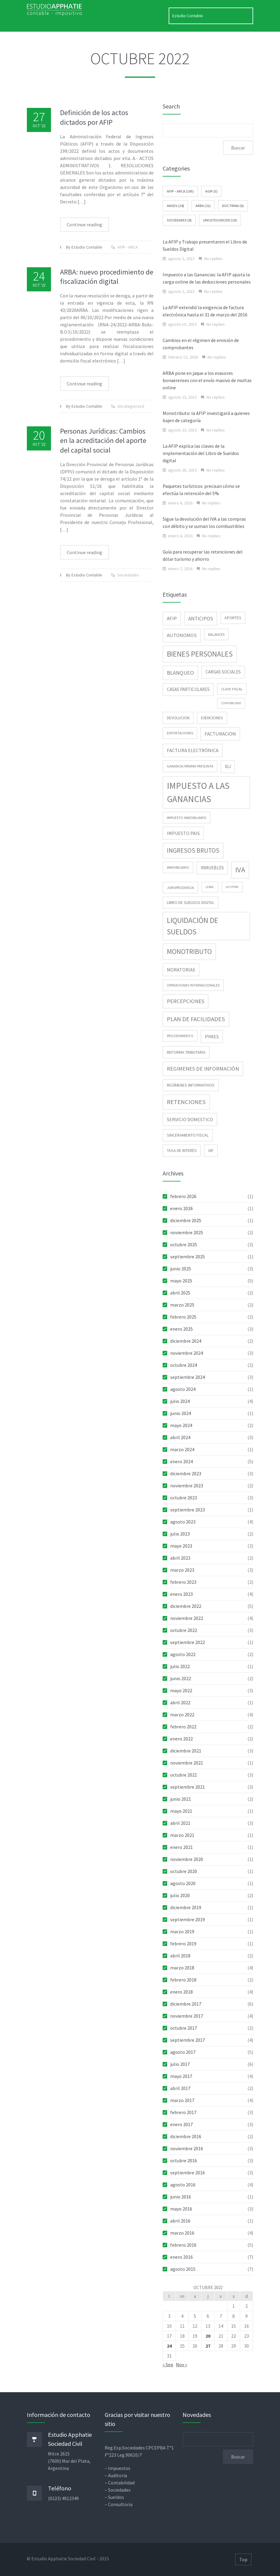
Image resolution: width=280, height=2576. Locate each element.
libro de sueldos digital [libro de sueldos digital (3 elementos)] (190, 902)
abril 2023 (180, 1558)
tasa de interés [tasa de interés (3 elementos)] (182, 1150)
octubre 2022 (183, 1630)
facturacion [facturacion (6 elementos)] (220, 733)
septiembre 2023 (187, 1510)
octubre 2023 (183, 1498)
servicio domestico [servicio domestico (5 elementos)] (190, 1119)
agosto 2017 (183, 2052)
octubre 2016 (183, 2160)
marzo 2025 (182, 1305)
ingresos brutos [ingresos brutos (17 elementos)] (193, 850)
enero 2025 (181, 1329)
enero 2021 (181, 1847)
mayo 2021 (181, 1811)
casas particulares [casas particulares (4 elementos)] (188, 689)
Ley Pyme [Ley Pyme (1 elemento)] (232, 887)
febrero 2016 (183, 2245)
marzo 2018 (182, 1968)
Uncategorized (130, 406)
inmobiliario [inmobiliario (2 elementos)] (178, 867)
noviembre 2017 (186, 2016)
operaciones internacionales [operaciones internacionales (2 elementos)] (193, 985)
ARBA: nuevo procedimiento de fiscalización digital (106, 276)
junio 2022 (180, 1678)
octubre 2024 (183, 1365)
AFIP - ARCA (127, 247)
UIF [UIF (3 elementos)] (211, 1150)
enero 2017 (181, 2124)
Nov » (181, 2364)
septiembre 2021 (187, 1787)
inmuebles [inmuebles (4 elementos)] (212, 868)
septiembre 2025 (187, 1256)
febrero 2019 (183, 1944)
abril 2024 (180, 1437)
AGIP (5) (211, 191)
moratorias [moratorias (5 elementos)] (181, 970)
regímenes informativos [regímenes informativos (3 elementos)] (191, 1085)
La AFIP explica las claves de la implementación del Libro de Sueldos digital (201, 453)
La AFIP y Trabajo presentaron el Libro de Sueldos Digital (205, 245)
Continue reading (84, 224)
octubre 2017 (183, 2028)
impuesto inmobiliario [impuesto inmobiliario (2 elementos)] (186, 817)
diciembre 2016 (185, 2136)
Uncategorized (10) (220, 220)
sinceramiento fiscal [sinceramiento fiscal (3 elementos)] (187, 1135)
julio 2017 (180, 2064)
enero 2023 (181, 1594)
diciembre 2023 (185, 1473)
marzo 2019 (182, 1931)
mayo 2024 (181, 1425)
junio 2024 (180, 1413)
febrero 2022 (183, 1727)
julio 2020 (180, 1895)
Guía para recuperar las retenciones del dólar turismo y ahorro (203, 555)
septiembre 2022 (187, 1642)
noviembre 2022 (186, 1618)
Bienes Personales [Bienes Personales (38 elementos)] (200, 654)
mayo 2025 (181, 1281)
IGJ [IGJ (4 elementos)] (228, 766)
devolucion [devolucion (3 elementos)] (178, 717)
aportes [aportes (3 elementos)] (232, 617)
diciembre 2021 (185, 1751)
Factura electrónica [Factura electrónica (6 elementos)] (192, 750)
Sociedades (128, 575)
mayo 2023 (181, 1546)
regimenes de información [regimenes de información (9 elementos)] (203, 1068)
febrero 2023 (183, 1582)
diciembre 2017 (185, 2004)
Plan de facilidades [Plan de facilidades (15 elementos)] (196, 1019)
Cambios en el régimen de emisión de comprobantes (201, 343)
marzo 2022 (182, 1715)
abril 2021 (180, 1823)
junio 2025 (180, 1269)
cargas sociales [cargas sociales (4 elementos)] (223, 672)
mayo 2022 (181, 1690)
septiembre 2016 (187, 2173)
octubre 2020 (183, 1871)
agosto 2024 (183, 1389)
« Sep (168, 2364)
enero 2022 (181, 1739)
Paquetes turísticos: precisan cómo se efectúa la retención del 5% (201, 489)
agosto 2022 (183, 1654)
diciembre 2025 (185, 1220)
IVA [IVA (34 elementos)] (240, 869)
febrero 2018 (183, 1980)
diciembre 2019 (185, 1907)
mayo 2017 (181, 2076)
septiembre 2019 (187, 1919)
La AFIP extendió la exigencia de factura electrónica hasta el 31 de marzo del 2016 (205, 311)
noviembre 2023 (186, 1486)
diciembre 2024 (185, 1341)
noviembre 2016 (186, 2148)
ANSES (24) (175, 205)
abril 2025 (180, 1293)
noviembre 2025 (186, 1232)
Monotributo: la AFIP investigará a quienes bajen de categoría (206, 416)
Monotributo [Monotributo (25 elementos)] (189, 951)
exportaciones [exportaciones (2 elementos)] (180, 733)
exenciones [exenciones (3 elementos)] (212, 717)
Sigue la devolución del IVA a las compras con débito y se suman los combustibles (204, 522)
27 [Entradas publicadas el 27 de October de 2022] (207, 2346)
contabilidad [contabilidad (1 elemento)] (231, 703)
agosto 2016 (183, 2185)
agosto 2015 (183, 2269)
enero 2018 (181, 1992)
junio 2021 (180, 1799)
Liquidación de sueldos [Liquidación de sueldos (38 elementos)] (192, 926)
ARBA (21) (203, 205)
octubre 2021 (183, 1775)
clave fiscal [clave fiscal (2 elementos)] (232, 689)
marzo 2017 (182, 2100)
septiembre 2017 (187, 2040)
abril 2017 (180, 2088)
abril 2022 (180, 1702)
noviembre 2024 (186, 1353)
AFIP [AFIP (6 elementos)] (172, 618)
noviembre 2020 (186, 1859)
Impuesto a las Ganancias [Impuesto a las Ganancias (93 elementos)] (198, 792)
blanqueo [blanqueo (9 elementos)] (180, 672)
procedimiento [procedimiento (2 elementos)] (180, 1036)
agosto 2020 (183, 1883)
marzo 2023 (182, 1570)
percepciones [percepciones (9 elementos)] (185, 1001)
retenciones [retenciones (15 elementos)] (186, 1102)
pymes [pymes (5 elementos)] (212, 1037)
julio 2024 (180, 1401)
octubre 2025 (183, 1244)
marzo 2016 (182, 2233)
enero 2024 (181, 1461)
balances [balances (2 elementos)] (216, 634)
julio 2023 (180, 1534)
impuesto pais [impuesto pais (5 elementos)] (183, 833)
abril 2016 (180, 2221)
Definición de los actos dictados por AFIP (94, 117)
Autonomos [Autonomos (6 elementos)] (182, 635)
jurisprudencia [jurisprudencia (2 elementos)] (180, 887)
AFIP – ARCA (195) (180, 191)
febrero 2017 (183, 2112)
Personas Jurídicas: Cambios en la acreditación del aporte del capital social (103, 440)
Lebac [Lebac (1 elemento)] (209, 887)
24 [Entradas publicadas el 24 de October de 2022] (169, 2346)
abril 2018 (180, 1956)
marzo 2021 (182, 1835)
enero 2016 (181, 2257)
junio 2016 (180, 2197)
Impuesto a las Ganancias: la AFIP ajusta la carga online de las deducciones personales (207, 278)
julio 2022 (180, 1666)
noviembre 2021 (186, 1763)
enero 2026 (181, 1208)
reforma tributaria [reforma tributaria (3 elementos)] (186, 1052)
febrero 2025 (183, 1317)
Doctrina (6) (233, 205)
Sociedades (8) (179, 220)
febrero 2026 (183, 1196)
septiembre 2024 (187, 1377)
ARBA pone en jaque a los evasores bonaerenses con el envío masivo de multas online (207, 380)
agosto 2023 (183, 1522)
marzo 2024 (182, 1449)
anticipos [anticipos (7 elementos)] (200, 618)
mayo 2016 (181, 2209)
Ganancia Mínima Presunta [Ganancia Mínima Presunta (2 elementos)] (190, 766)
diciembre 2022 (185, 1606)
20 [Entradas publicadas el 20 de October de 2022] (207, 2336)
